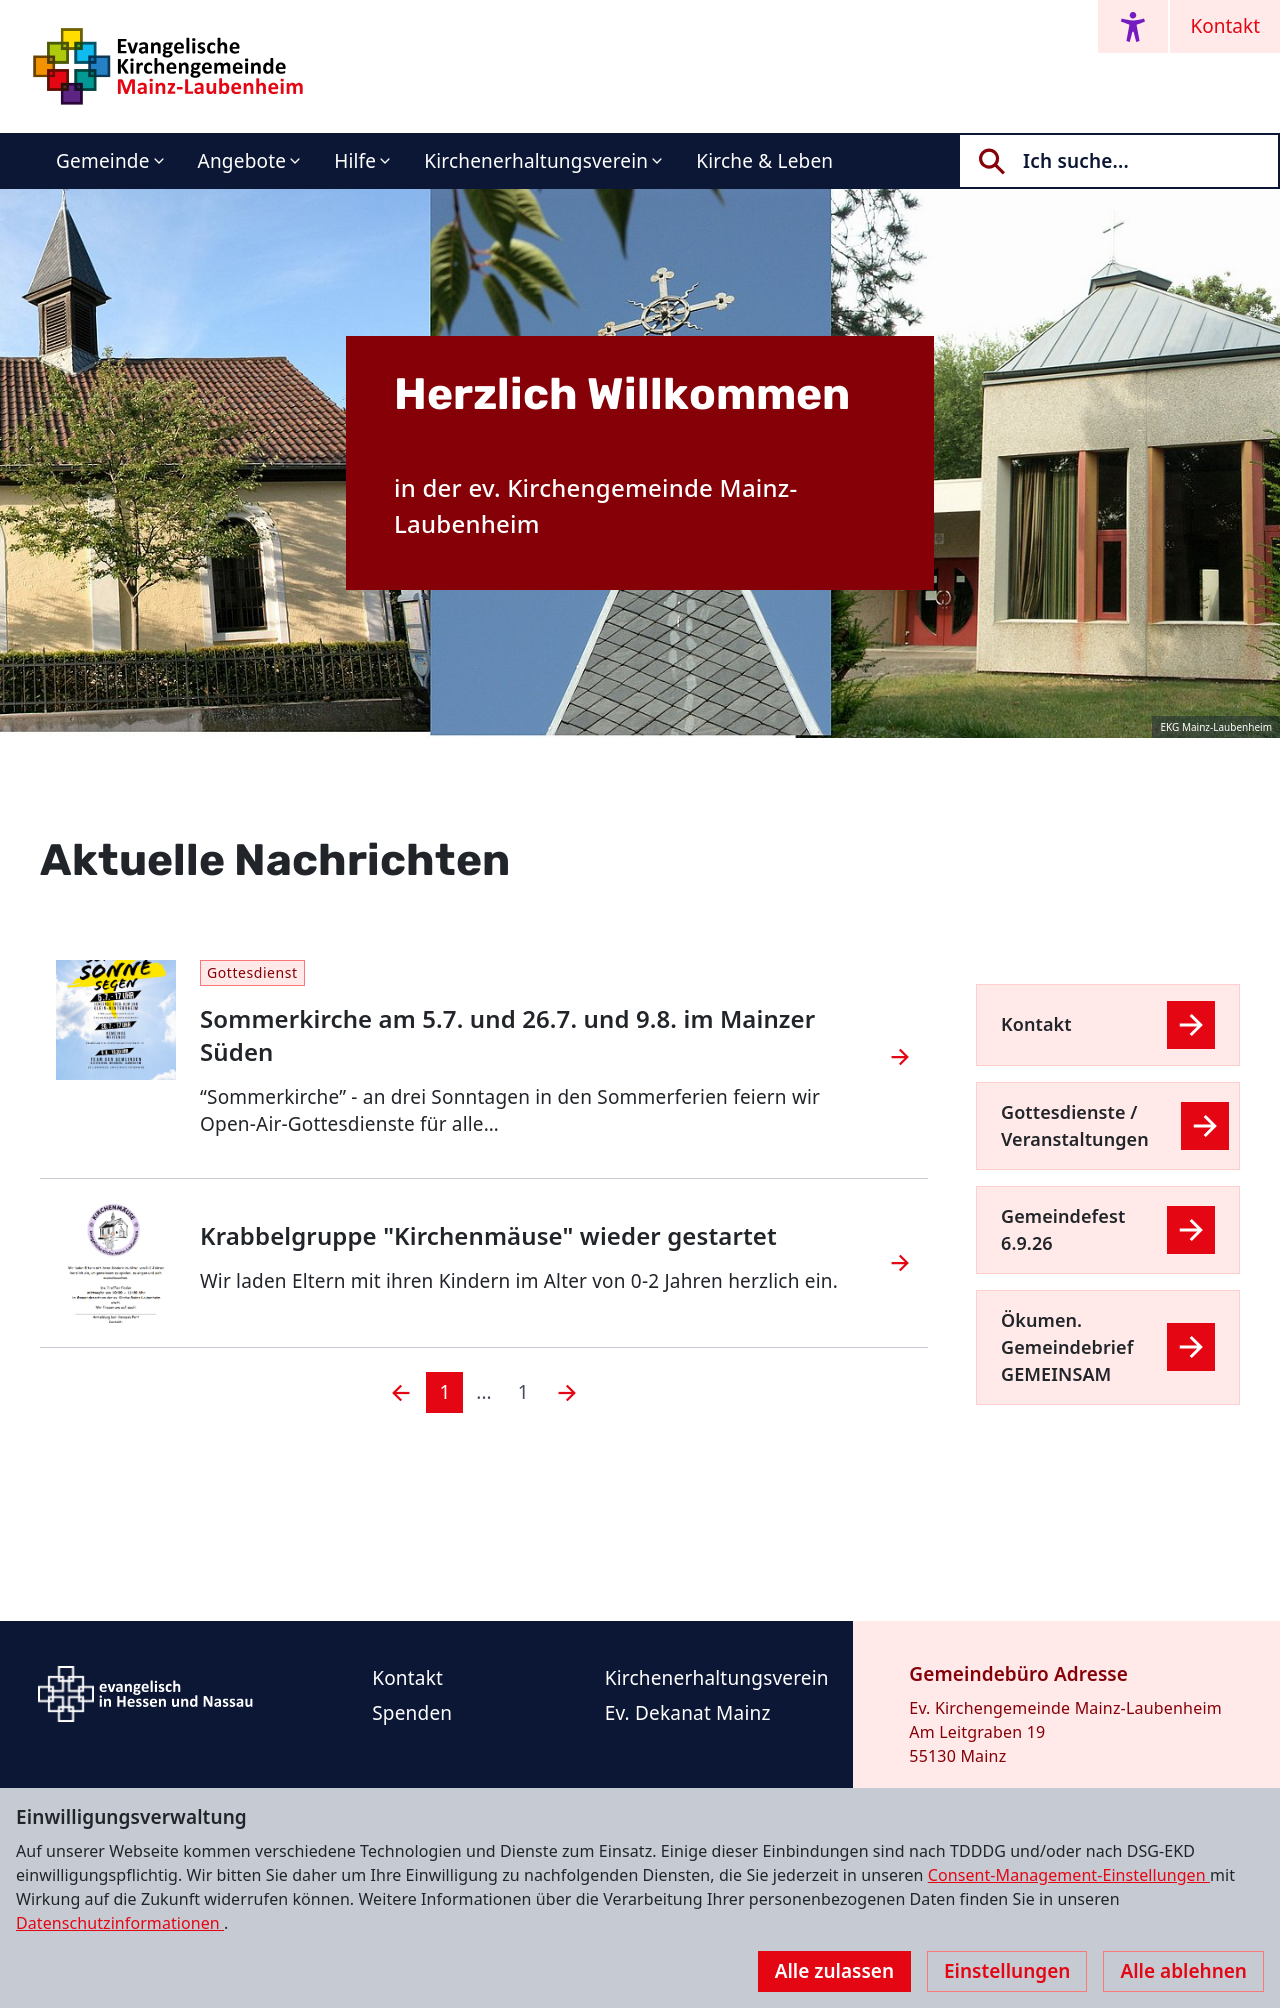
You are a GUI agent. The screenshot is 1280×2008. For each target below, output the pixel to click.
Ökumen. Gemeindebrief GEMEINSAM (1067, 1347)
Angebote (242, 161)
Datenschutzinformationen (120, 1923)
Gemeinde (103, 161)
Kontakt (1225, 26)
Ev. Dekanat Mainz (688, 1713)
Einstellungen (1007, 1971)
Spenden (412, 1713)
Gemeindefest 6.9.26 (1063, 1229)
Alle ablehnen (1183, 1971)
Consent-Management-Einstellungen (1069, 1875)
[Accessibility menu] (1133, 26)
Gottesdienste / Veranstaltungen (1075, 1125)
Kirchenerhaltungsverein (536, 161)
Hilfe (355, 161)
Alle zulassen (834, 1971)
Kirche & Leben (764, 161)
